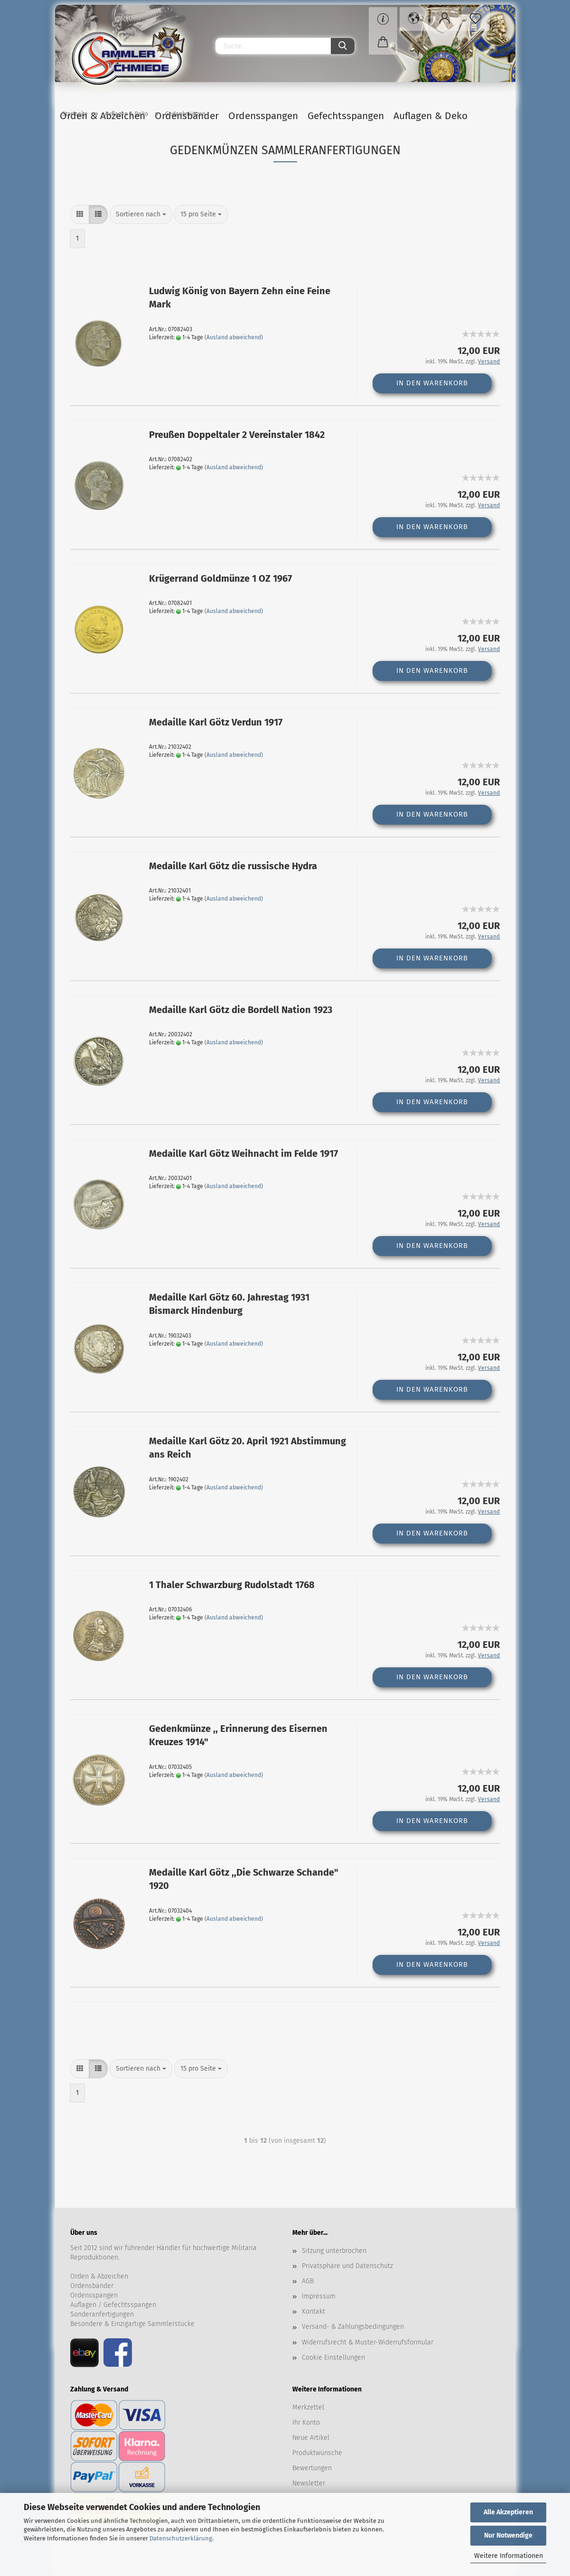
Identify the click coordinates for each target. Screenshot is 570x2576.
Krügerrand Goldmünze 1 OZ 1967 (220, 580)
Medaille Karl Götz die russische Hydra (233, 868)
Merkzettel (308, 2410)
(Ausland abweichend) (234, 339)
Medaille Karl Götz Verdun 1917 (215, 724)
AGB (308, 2283)
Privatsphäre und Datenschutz (347, 2268)
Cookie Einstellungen (333, 2360)
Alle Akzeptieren (508, 2512)
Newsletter (308, 2486)
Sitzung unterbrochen (334, 2253)
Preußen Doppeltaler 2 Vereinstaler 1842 (237, 437)
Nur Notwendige (508, 2535)
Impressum (319, 2299)
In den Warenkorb (432, 385)
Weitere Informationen (508, 2556)
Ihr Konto (306, 2425)
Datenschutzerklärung (181, 2538)
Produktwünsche (317, 2455)
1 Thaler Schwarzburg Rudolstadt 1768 (232, 1587)
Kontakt (313, 2314)
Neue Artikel (310, 2440)
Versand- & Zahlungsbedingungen (353, 2329)
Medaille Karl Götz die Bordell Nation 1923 (240, 1012)
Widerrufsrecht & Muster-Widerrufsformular (367, 2345)
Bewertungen (312, 2470)
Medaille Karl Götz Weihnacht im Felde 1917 (243, 1156)
